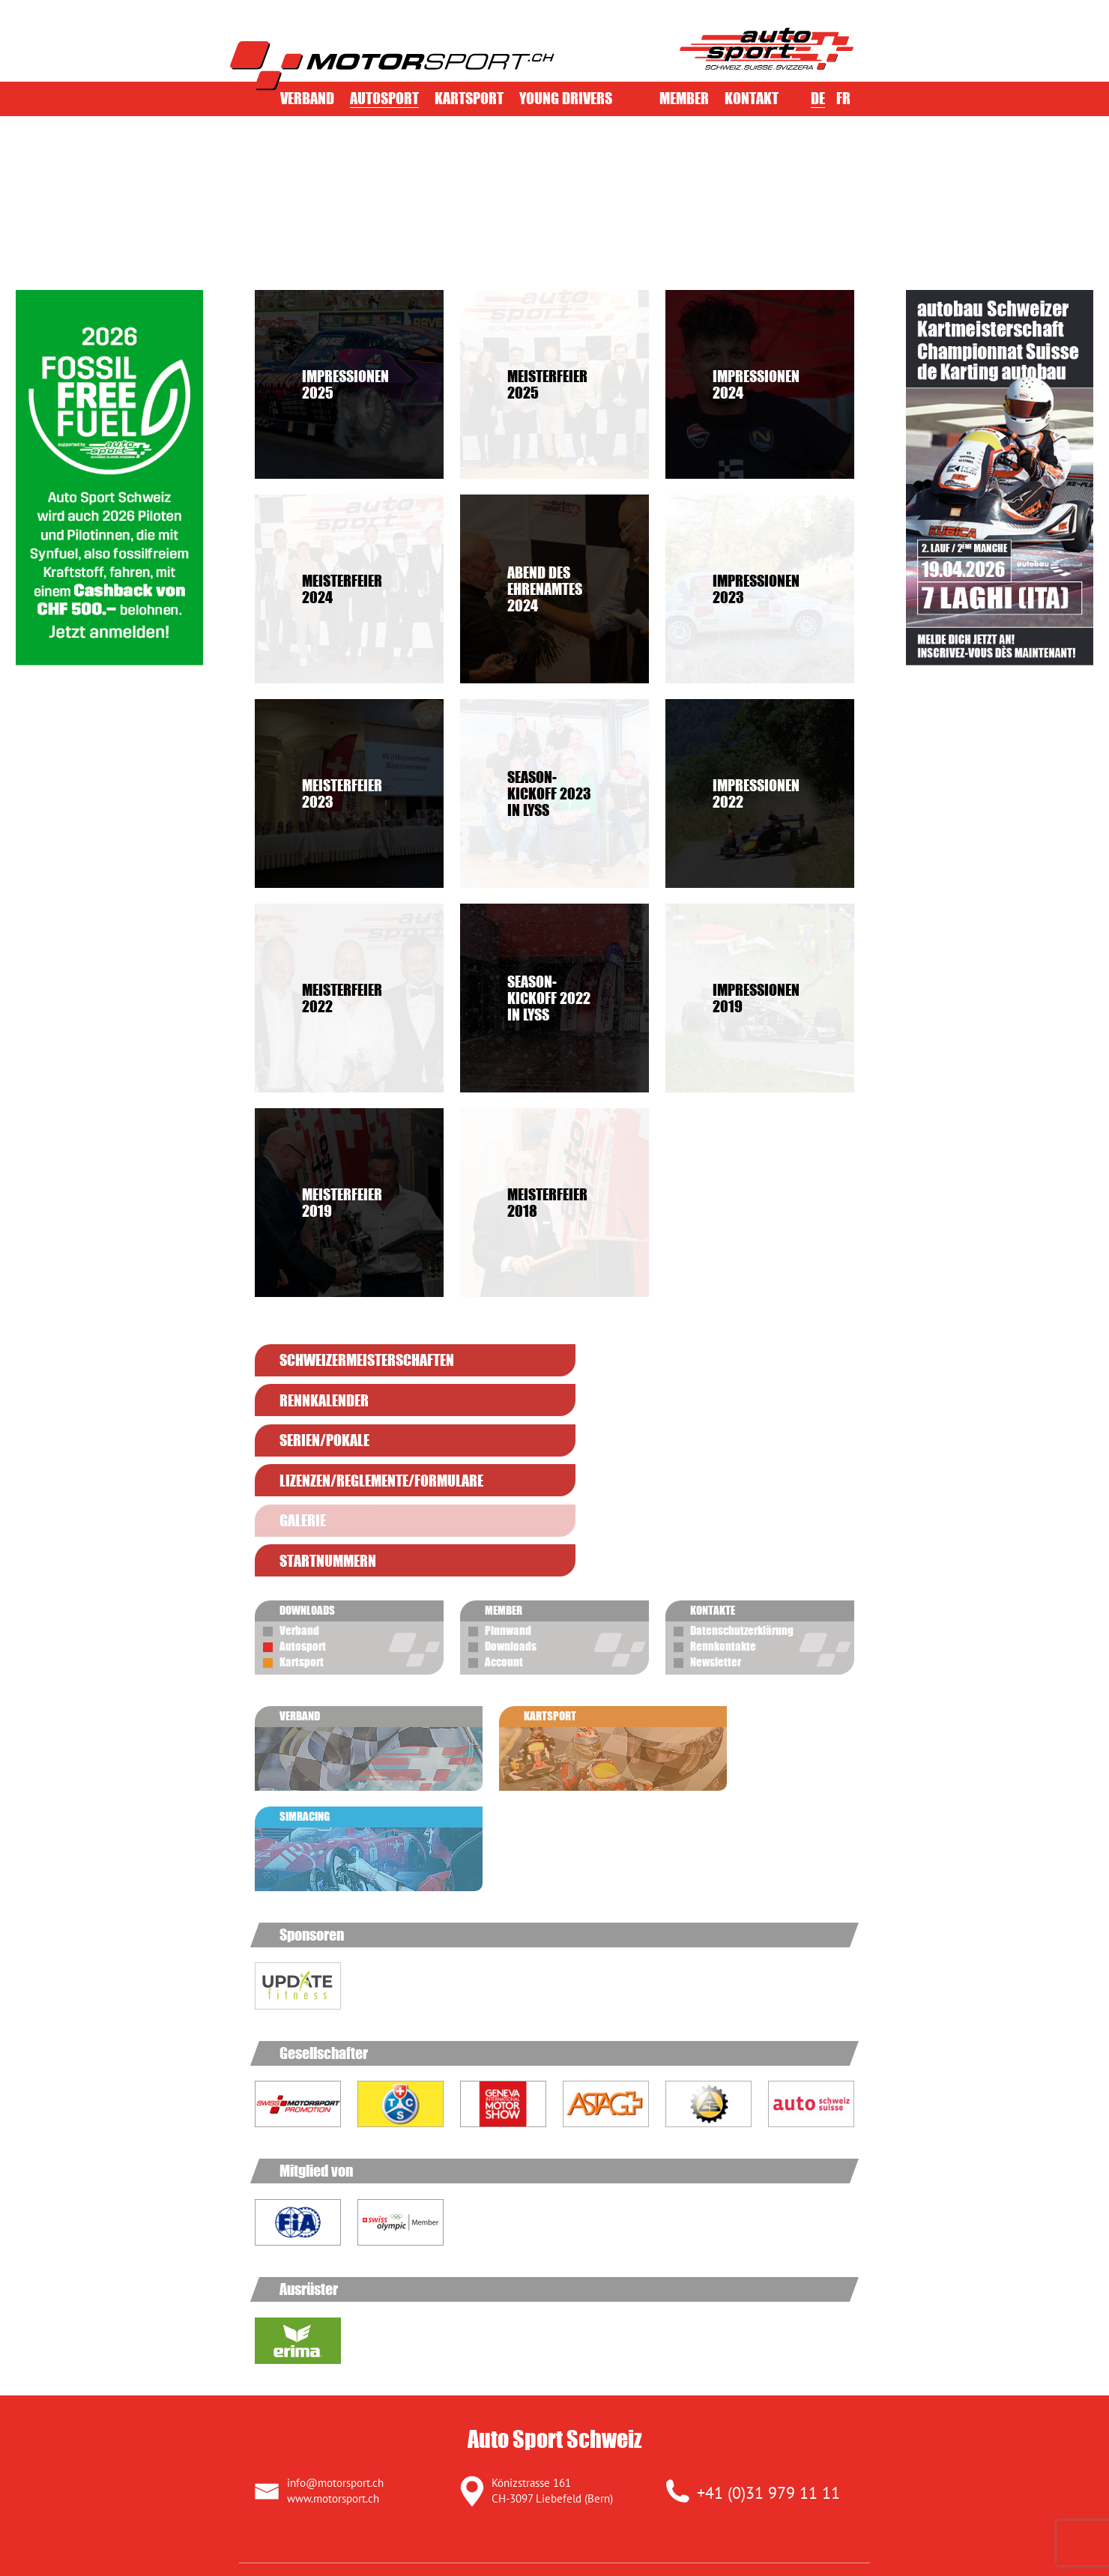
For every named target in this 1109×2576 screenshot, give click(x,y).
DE (818, 98)
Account (504, 1541)
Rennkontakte (723, 1525)
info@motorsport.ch (335, 2251)
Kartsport (469, 98)
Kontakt (752, 98)
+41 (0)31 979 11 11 (768, 2261)
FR (843, 98)
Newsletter (715, 1541)
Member (684, 98)
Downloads (511, 1525)
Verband (307, 98)
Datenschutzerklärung (742, 1510)
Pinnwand (508, 1510)
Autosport (384, 98)
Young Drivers (565, 98)
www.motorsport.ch (333, 2267)
